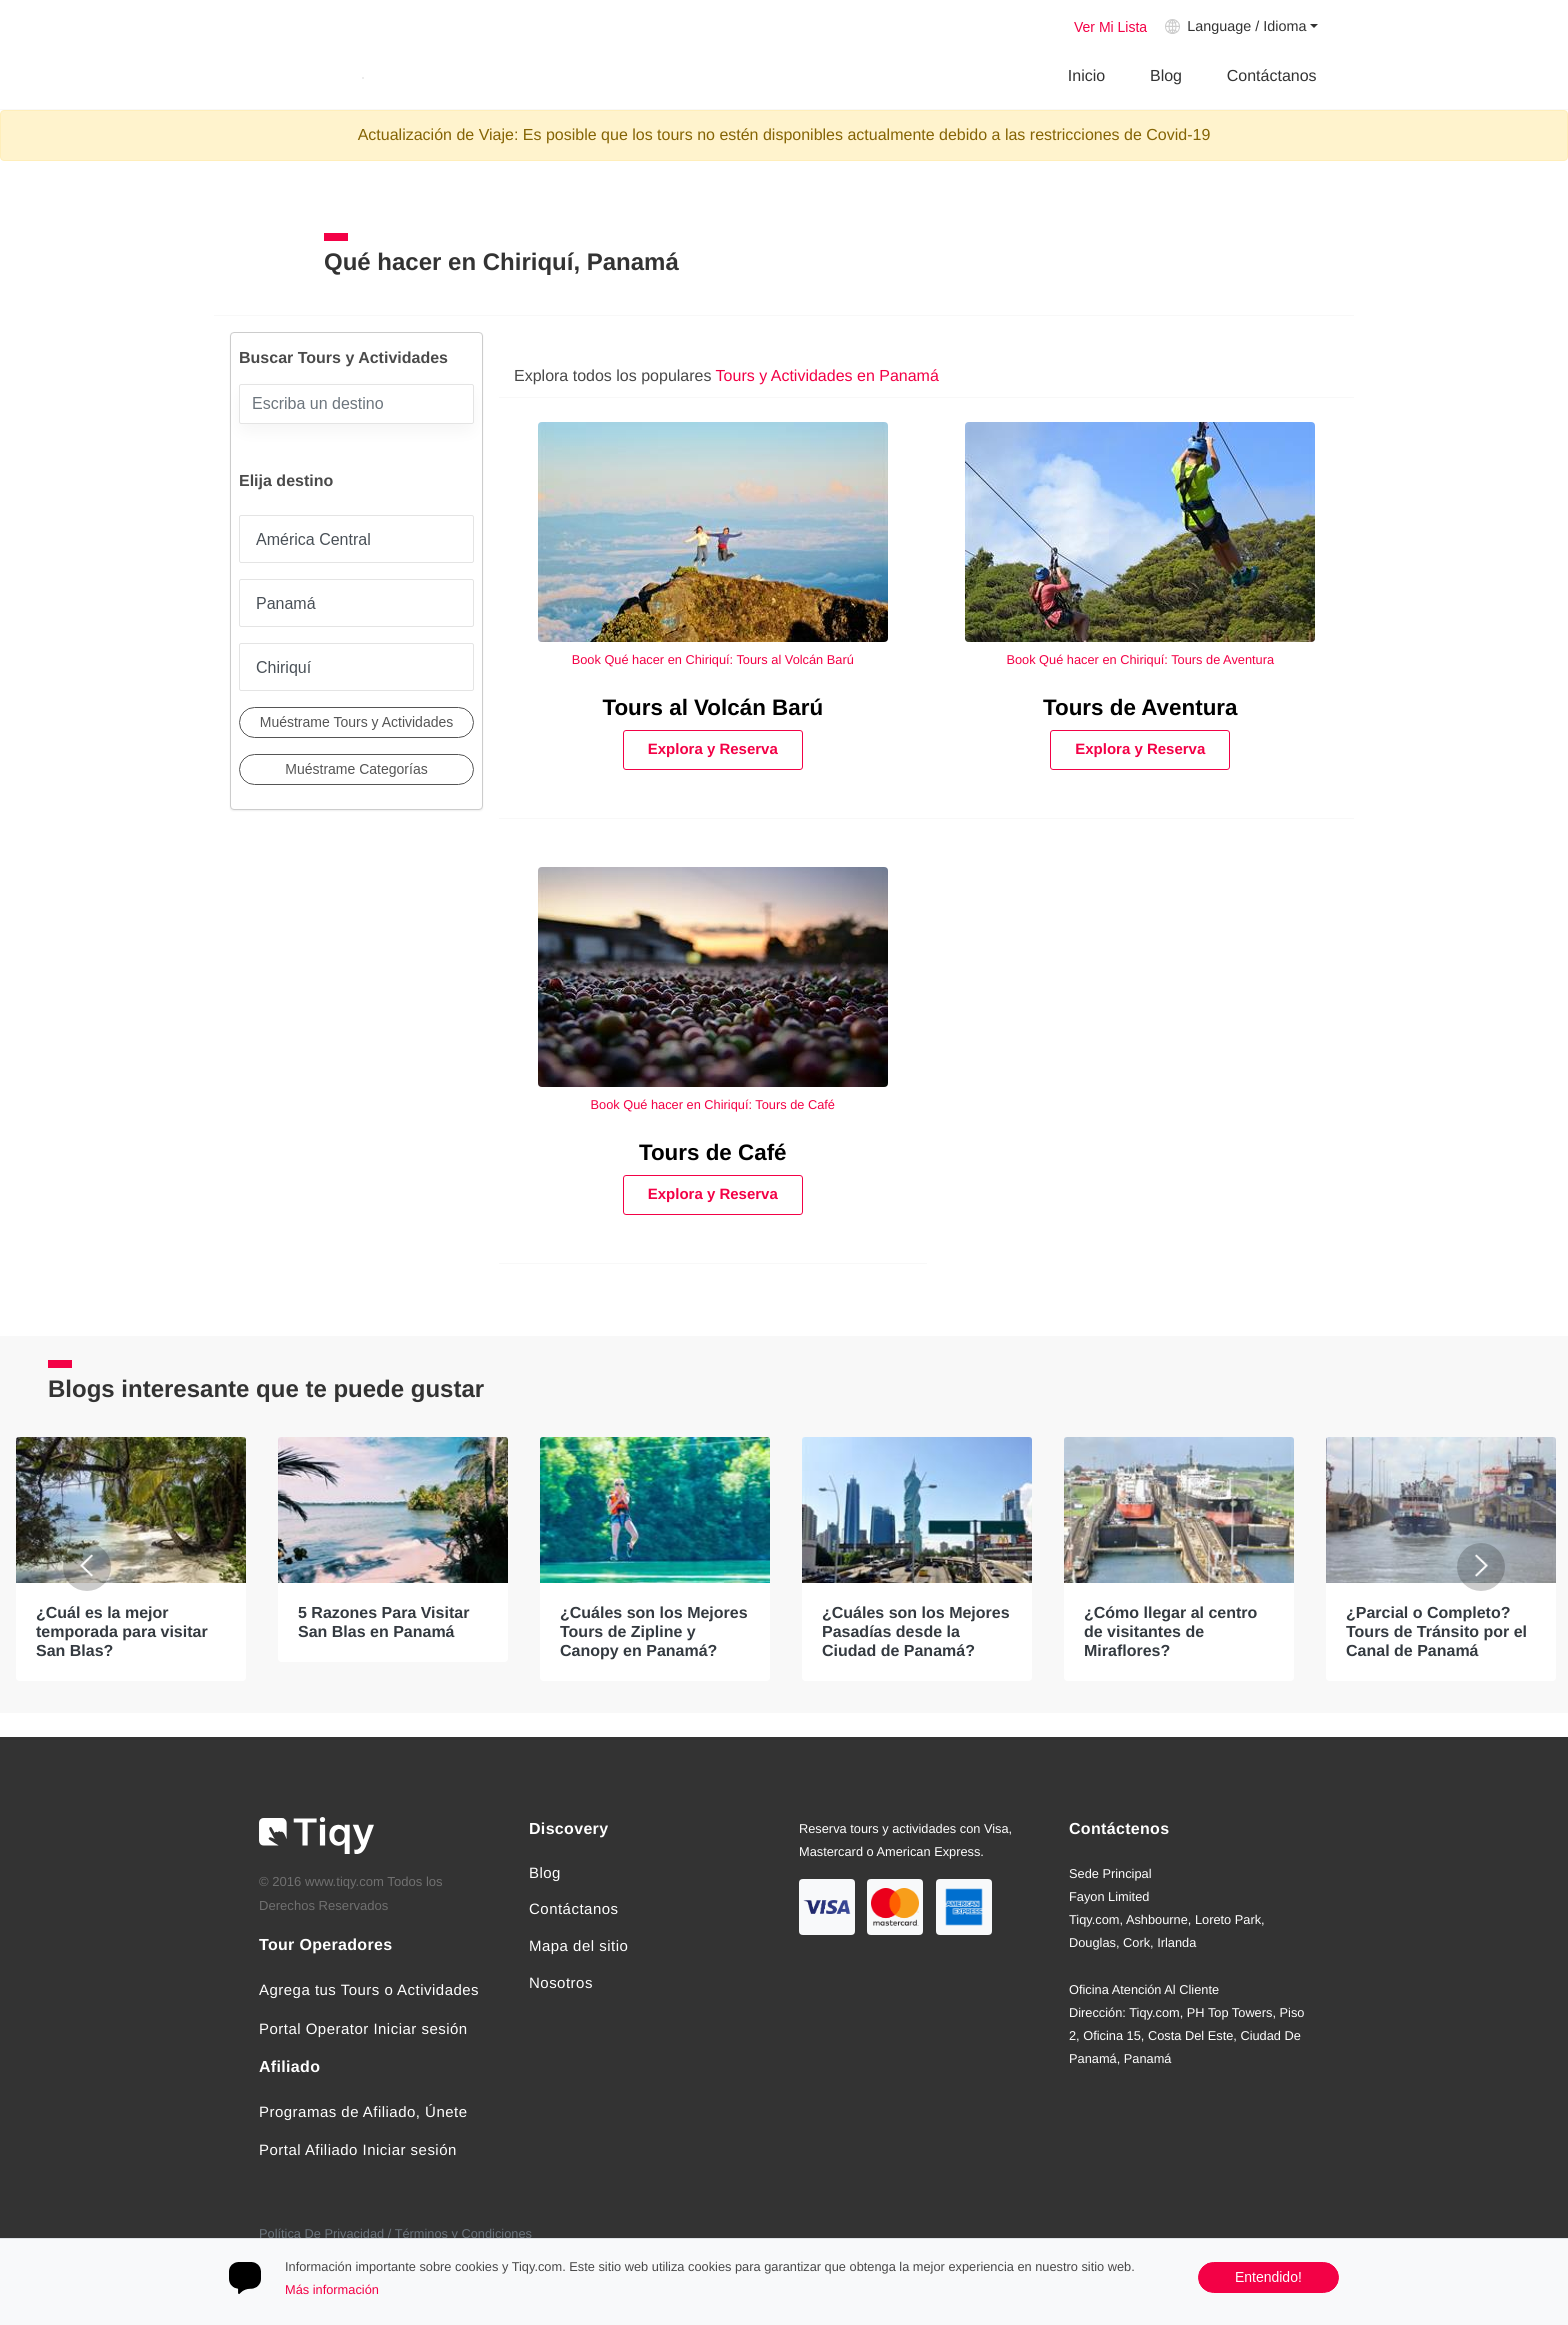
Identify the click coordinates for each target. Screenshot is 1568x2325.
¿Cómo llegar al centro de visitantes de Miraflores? (1170, 1631)
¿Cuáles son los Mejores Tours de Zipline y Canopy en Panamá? (654, 1631)
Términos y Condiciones (463, 2233)
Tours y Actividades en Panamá (827, 376)
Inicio (1086, 76)
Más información (332, 2289)
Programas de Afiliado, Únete (363, 2112)
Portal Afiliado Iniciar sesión (358, 2150)
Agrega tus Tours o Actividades (369, 1990)
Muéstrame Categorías (356, 769)
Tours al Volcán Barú (712, 707)
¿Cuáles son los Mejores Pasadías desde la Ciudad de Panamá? (916, 1631)
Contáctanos (1272, 76)
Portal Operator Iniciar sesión (363, 2029)
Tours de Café (713, 1152)
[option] (131, 1559)
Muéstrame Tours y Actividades (357, 722)
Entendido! (1268, 2277)
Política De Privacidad (321, 2233)
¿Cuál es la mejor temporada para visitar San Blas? (122, 1631)
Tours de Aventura (1140, 707)
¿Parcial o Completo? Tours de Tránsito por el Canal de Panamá (1436, 1631)
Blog (1166, 76)
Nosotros (561, 1983)
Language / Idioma (1246, 27)
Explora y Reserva (713, 749)
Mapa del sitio (578, 1946)
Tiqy (287, 78)
